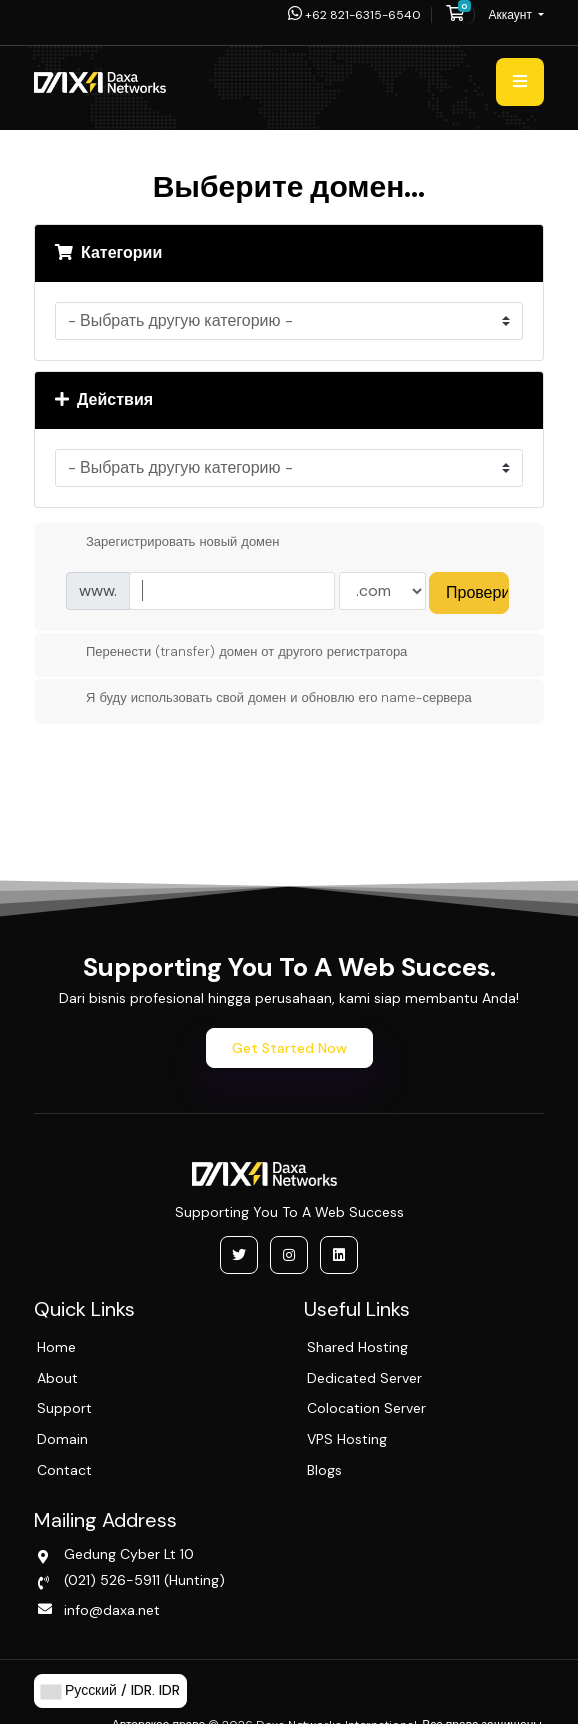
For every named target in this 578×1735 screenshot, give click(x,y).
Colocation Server (366, 1408)
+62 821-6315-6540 (354, 15)
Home (56, 1347)
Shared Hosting (357, 1347)
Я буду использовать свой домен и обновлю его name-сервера (263, 699)
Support (64, 1408)
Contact (64, 1470)
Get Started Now (289, 1048)
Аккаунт (512, 15)
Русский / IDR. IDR (110, 1691)
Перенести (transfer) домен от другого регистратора (230, 652)
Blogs (324, 1470)
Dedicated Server (364, 1378)
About (57, 1378)
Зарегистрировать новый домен (166, 543)
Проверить (477, 592)
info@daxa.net (112, 1610)
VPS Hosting (347, 1439)
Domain (62, 1439)
